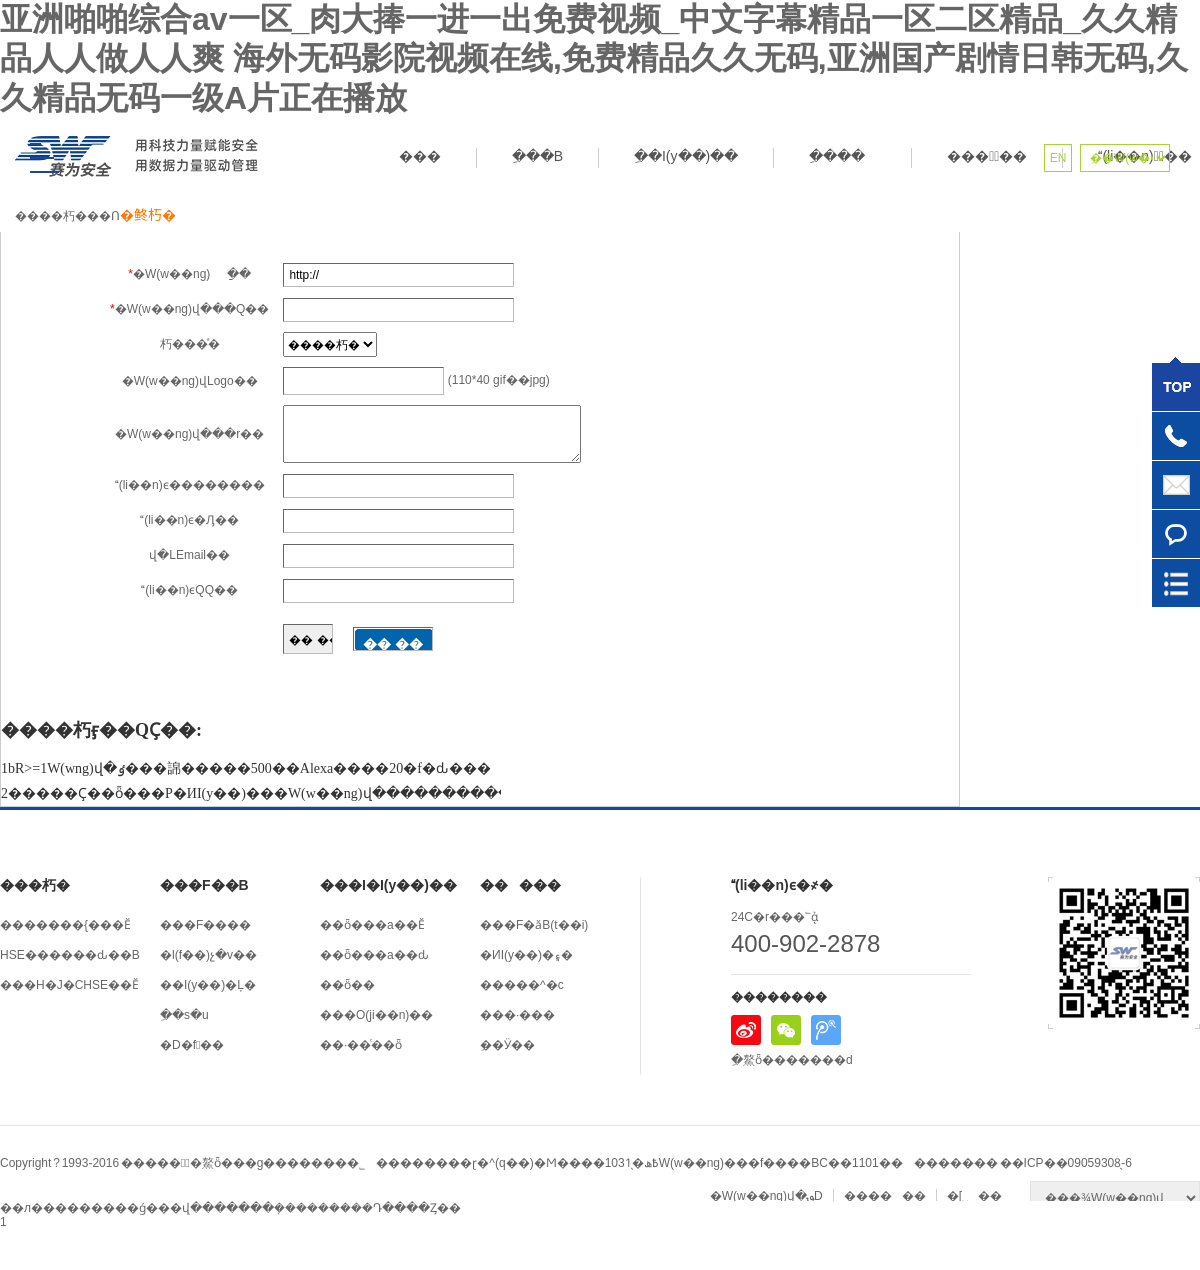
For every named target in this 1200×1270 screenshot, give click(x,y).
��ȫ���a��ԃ (374, 955)
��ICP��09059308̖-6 (1066, 1163)
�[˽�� (974, 1196)
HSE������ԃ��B (70, 955)
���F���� (205, 925)
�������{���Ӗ (65, 925)
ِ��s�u (184, 1015)
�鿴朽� (148, 215)
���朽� (35, 885)
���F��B (204, 885)
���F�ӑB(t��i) (534, 925)
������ (885, 1196)
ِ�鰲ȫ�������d (792, 1060)
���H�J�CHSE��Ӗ (69, 985)
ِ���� (842, 156)
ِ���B (537, 156)
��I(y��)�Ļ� (208, 985)
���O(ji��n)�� (376, 1015)
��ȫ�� (347, 985)
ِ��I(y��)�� (686, 156)
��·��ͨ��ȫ (361, 1045)
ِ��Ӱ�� (507, 1045)
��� (420, 156)
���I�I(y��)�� (388, 885)
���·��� (517, 1015)
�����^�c (522, 985)
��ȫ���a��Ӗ (372, 925)
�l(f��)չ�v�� (208, 955)
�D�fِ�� (192, 1045)
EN (1058, 158)
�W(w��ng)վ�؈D (766, 1196)
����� (520, 885)
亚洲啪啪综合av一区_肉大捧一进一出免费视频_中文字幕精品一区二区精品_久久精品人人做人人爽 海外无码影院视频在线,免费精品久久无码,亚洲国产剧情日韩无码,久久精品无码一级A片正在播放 (594, 58)
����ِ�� (987, 156)
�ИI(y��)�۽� (526, 955)
